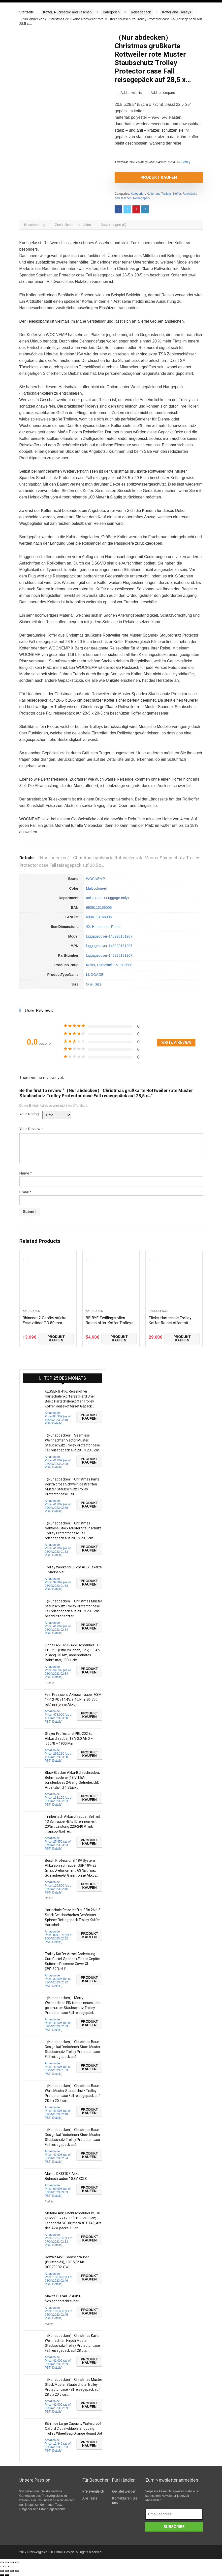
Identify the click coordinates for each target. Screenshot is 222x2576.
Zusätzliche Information (76, 225)
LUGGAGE (95, 976)
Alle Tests (89, 2500)
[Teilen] (7, 2562)
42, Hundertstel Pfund (103, 928)
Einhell (49, 1684)
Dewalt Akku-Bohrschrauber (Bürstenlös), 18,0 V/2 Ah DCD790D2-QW (67, 2264)
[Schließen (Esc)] (2, 2562)
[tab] (35, 225)
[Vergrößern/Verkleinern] (17, 2562)
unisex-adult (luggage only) (107, 899)
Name (25, 1175)
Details (186, 162)
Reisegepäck (141, 12)
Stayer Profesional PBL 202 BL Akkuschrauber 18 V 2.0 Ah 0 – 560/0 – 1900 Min (69, 1740)
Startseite (26, 12)
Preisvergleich (93, 2493)
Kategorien (111, 12)
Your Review (31, 1130)
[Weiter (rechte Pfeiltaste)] (7, 2567)
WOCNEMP (95, 880)
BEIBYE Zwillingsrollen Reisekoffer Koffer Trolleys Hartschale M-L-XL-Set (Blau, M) (110, 1327)
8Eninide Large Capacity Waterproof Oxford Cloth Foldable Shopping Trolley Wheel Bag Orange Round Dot (73, 2430)
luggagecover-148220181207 (109, 938)
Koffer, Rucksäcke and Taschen (67, 12)
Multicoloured (96, 890)
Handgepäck (158, 1312)
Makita (49, 2203)
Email (25, 1193)
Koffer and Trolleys (176, 12)
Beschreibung (35, 225)
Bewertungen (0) (118, 225)
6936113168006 (99, 909)
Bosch (49, 1899)
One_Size (94, 986)
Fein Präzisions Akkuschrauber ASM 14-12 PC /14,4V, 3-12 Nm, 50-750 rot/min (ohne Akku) (73, 1701)
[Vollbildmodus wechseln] (12, 2562)
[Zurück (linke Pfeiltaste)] (2, 2567)
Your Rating (29, 1115)
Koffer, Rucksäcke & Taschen (109, 966)
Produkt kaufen (143, 177)
